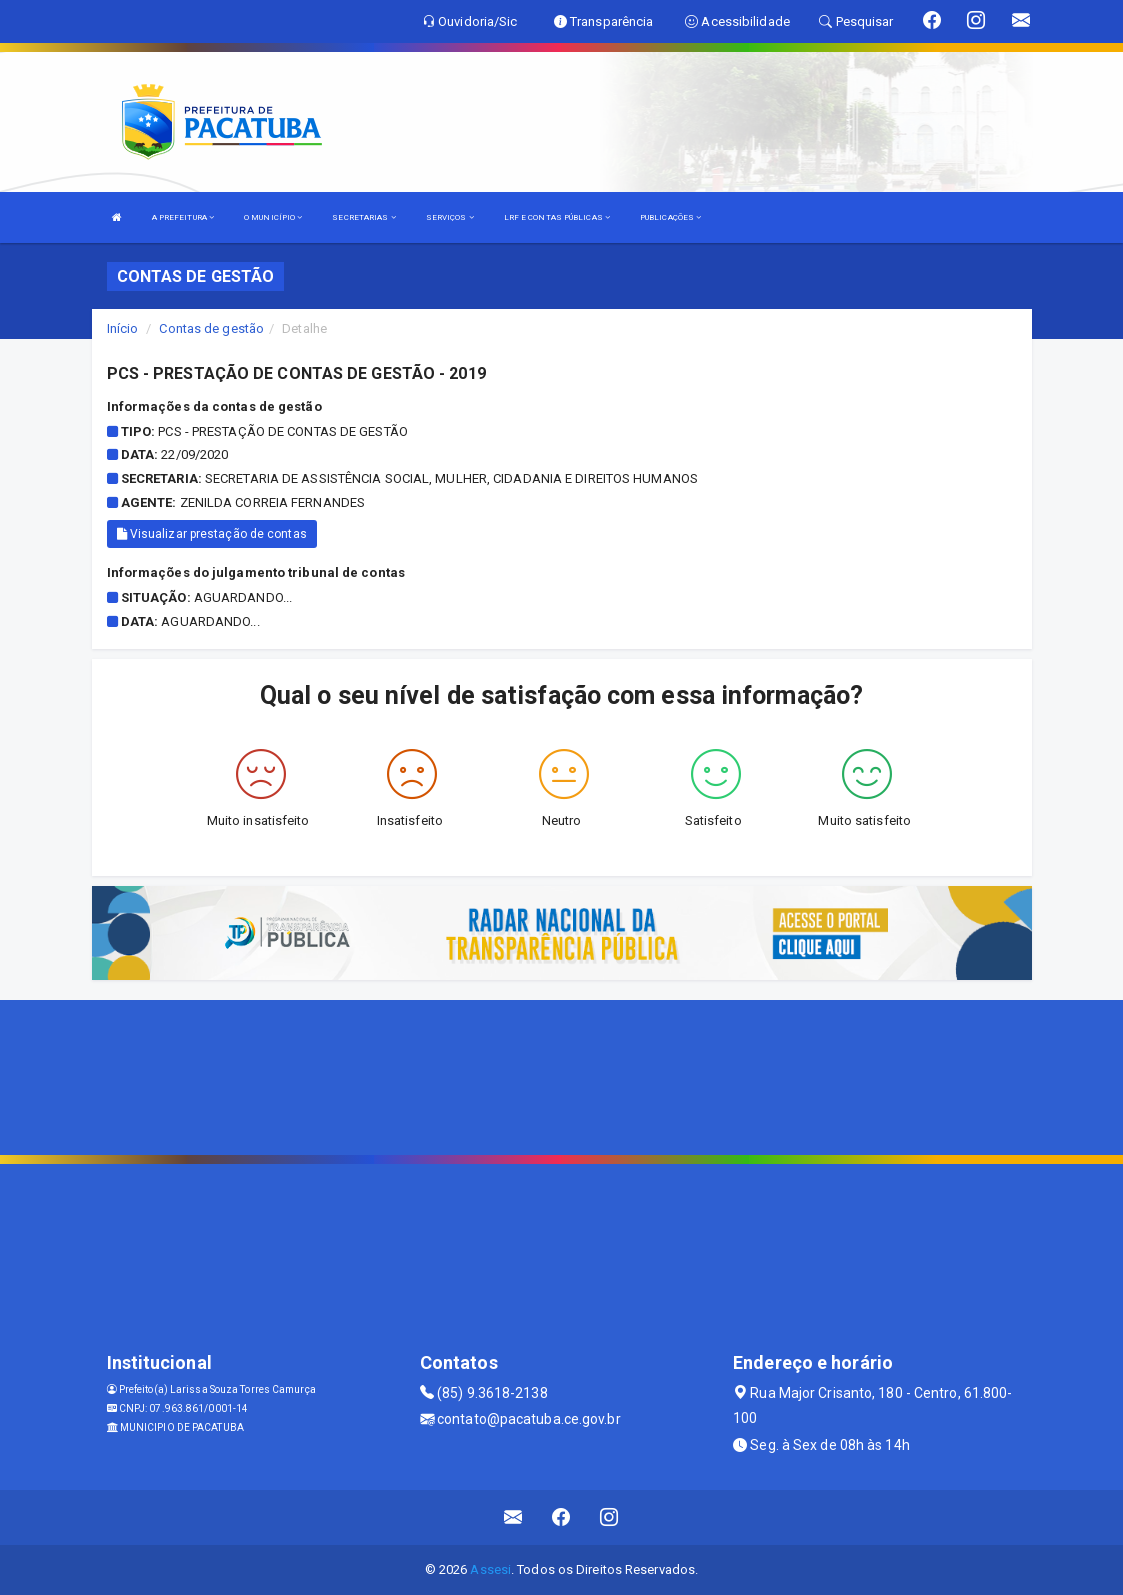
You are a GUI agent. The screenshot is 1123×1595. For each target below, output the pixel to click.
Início (123, 328)
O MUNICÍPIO (273, 217)
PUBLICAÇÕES (670, 217)
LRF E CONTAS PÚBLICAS (557, 217)
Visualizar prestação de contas (212, 534)
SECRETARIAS (363, 217)
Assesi (490, 1569)
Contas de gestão (211, 328)
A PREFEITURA (183, 217)
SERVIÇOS (450, 217)
